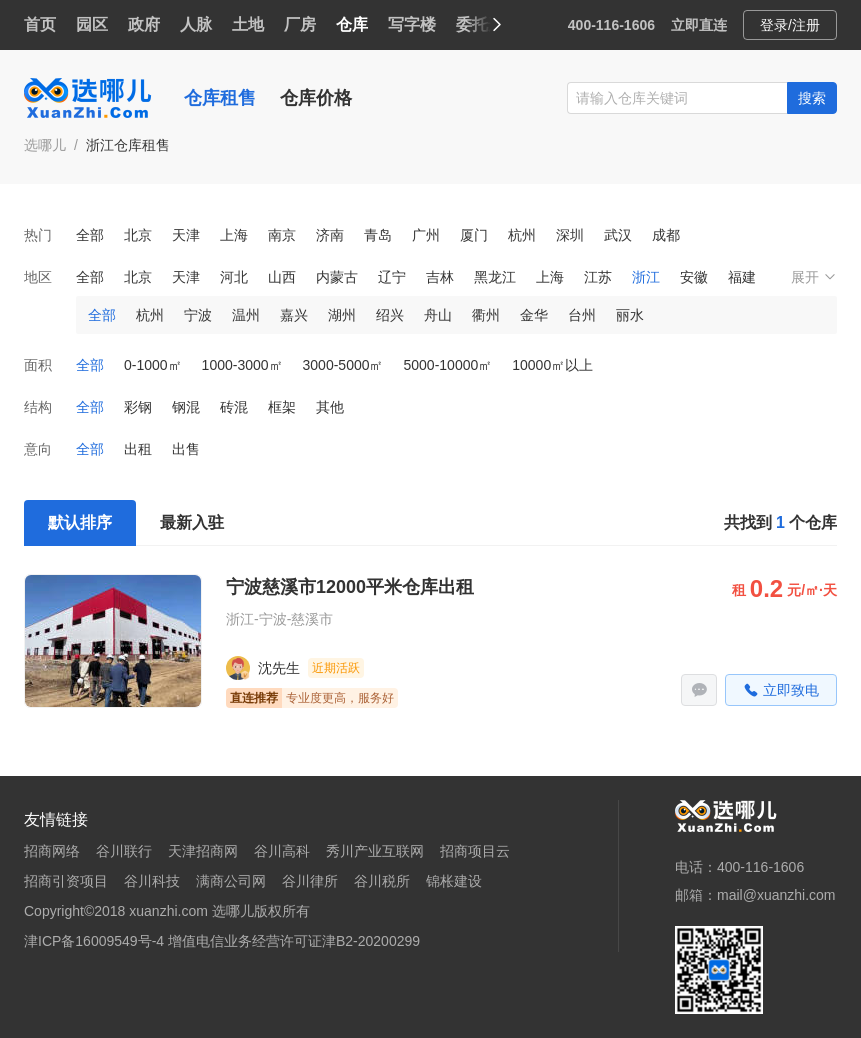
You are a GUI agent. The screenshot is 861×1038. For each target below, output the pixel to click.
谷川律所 (310, 881)
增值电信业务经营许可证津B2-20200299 (294, 941)
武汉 (618, 235)
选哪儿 (45, 145)
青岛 (378, 235)
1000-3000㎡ (242, 365)
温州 (246, 315)
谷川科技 (152, 881)
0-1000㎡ (153, 365)
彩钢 (138, 407)
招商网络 (52, 851)
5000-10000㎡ (448, 365)
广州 (426, 235)
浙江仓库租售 (128, 145)
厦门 (474, 235)
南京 (282, 235)
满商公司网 (231, 881)
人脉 (196, 24)
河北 (234, 277)
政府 (144, 24)
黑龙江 (495, 277)
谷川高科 (282, 851)
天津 (186, 235)
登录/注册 (790, 25)
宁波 (198, 315)
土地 (248, 24)
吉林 (440, 277)
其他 (330, 407)
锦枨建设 (454, 881)
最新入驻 (192, 522)
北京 (138, 235)
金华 (534, 315)
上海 (234, 235)
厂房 (300, 24)
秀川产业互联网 (375, 851)
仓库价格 (316, 98)
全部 (90, 235)
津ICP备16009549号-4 (94, 941)
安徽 (694, 277)
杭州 (522, 235)
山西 (282, 277)
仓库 (352, 24)
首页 (40, 24)
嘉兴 (294, 315)
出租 (138, 449)
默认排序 (80, 522)
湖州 (342, 315)
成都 (666, 235)
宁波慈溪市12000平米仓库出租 (350, 587)
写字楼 (412, 24)
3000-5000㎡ (343, 365)
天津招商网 (203, 851)
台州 (582, 315)
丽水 (630, 315)
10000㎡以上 (552, 365)
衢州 (486, 315)
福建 (742, 277)
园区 (92, 24)
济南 (330, 235)
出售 (186, 449)
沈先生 (279, 668)
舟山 (438, 315)
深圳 (570, 235)
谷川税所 (382, 881)
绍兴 (390, 315)
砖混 (234, 407)
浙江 (646, 277)
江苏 (598, 277)
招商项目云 (475, 851)
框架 (282, 407)
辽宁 (392, 277)
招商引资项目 (66, 881)
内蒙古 (337, 277)
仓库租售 (220, 98)
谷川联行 (124, 851)
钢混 (186, 407)
